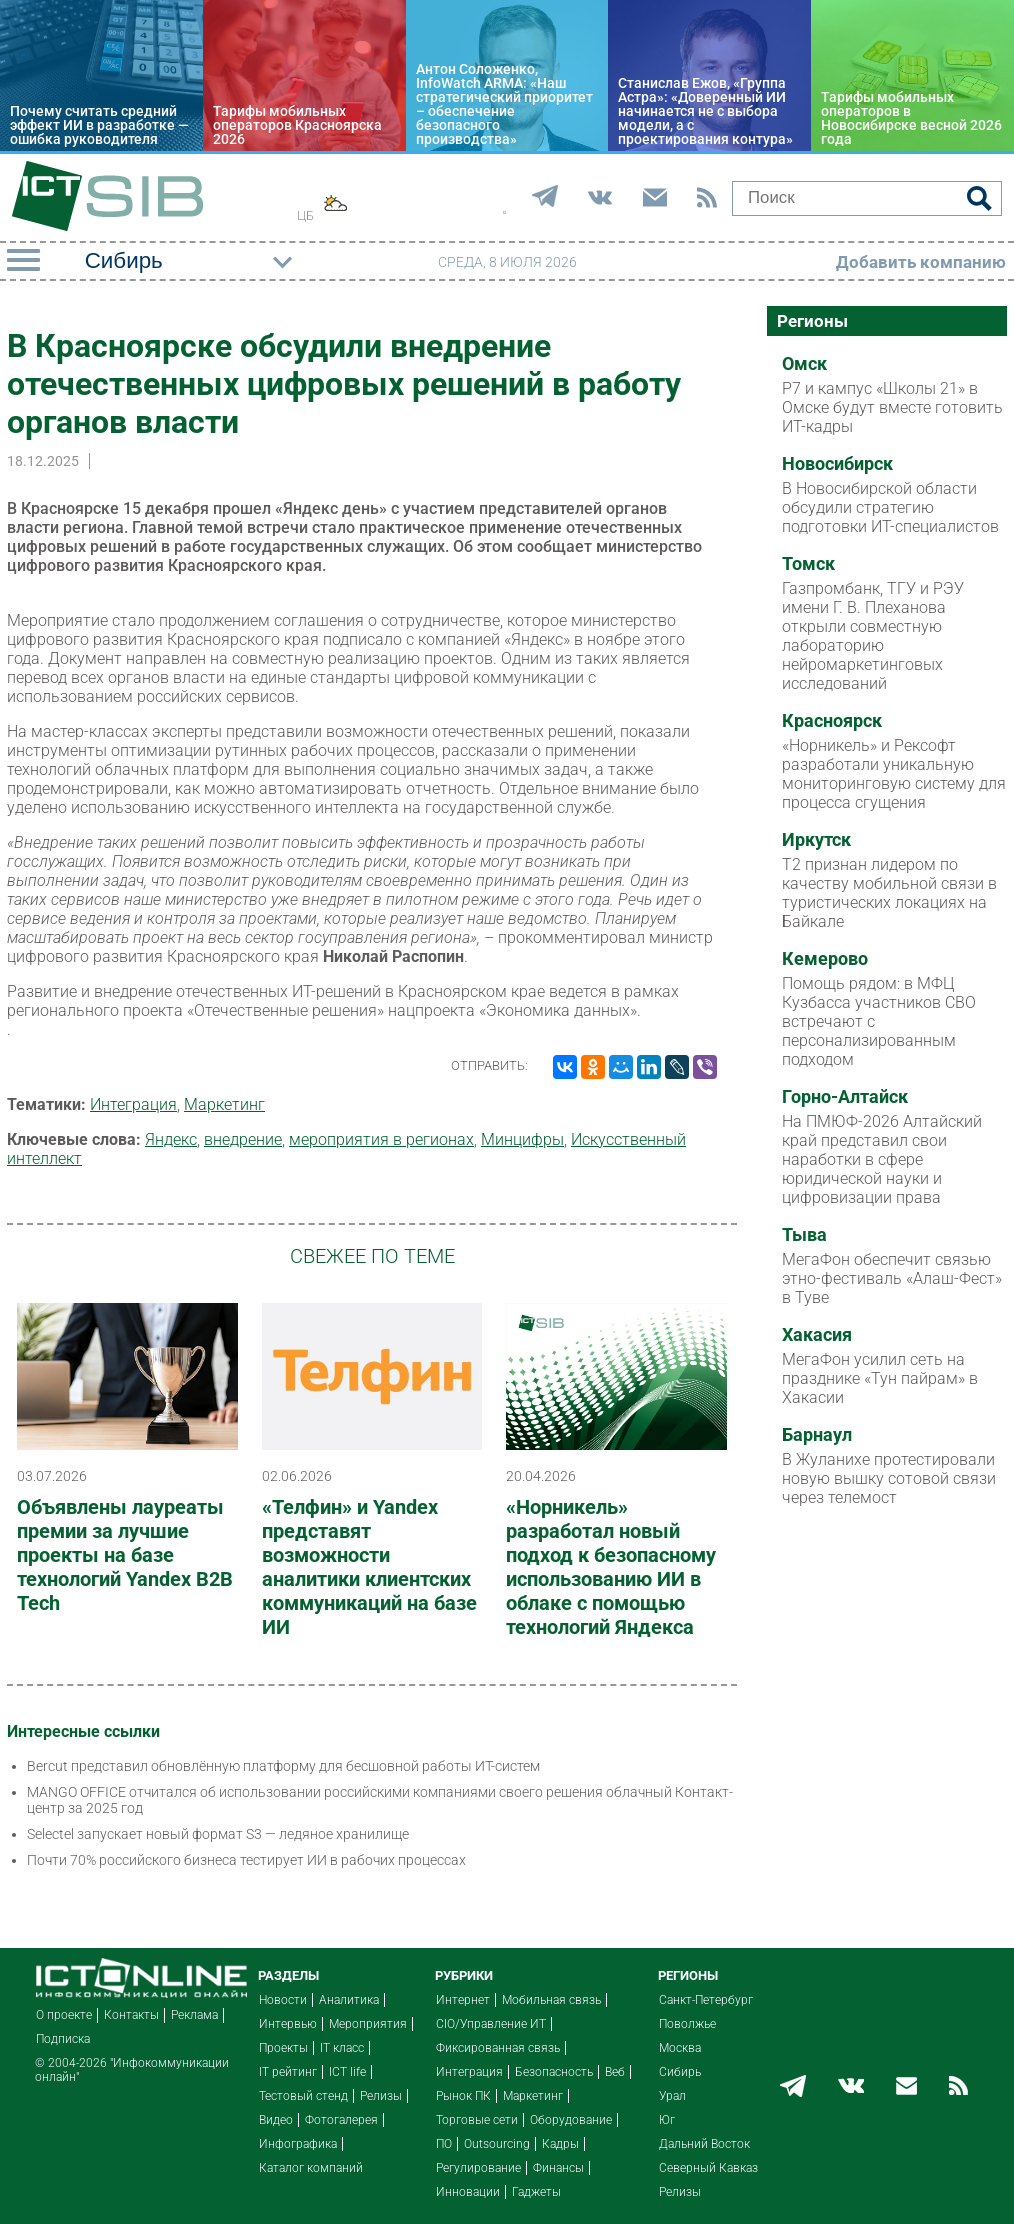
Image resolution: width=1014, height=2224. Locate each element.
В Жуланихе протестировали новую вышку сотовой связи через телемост (889, 1478)
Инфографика (298, 2144)
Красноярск (832, 721)
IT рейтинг (288, 2072)
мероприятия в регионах (381, 1139)
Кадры (560, 2144)
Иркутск (816, 840)
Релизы (381, 2096)
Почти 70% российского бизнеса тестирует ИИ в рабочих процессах (246, 1860)
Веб (615, 2072)
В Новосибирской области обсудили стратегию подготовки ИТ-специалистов (890, 507)
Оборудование (571, 2120)
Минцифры (522, 1139)
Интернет (463, 2000)
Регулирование (478, 2168)
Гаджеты (536, 2192)
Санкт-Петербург (706, 2000)
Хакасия (817, 1335)
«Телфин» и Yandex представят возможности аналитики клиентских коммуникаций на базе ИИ (369, 1567)
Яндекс (171, 1139)
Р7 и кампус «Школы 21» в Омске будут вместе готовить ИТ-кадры (892, 407)
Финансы (558, 2168)
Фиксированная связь (498, 2048)
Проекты (283, 2048)
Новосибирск (837, 464)
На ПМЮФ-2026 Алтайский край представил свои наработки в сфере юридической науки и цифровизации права (882, 1159)
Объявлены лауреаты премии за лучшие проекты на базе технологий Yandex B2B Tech (125, 1555)
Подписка (63, 2039)
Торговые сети (477, 2120)
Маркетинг (224, 1104)
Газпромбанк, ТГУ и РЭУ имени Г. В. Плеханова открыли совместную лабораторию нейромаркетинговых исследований (873, 636)
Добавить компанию (921, 262)
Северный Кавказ (708, 2168)
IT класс (342, 2048)
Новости (283, 2000)
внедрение (243, 1139)
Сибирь (680, 2072)
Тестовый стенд (303, 2096)
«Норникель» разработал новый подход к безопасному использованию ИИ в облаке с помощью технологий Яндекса (611, 1567)
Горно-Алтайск (845, 1097)
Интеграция (133, 1104)
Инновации (468, 2192)
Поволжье (687, 2024)
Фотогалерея (341, 2120)
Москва (680, 2048)
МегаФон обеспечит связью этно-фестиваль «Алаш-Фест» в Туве (892, 1278)
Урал (672, 2096)
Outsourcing (497, 2144)
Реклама (194, 2015)
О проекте (64, 2015)
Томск (808, 564)
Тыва (804, 1235)
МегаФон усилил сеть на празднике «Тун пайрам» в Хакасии (880, 1378)
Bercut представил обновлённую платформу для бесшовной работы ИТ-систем (283, 1766)
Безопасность (554, 2072)
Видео (276, 2120)
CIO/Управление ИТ (491, 2024)
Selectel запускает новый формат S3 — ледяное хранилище (218, 1834)
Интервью (288, 2024)
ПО (444, 2144)
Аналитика (349, 2000)
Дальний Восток (704, 2144)
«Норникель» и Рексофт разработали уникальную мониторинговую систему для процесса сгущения (894, 774)
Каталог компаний (311, 2168)
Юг (667, 2120)
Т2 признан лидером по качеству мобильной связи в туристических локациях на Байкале (889, 893)
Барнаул (817, 1435)
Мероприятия (368, 2024)
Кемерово (825, 959)
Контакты (131, 2015)
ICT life (347, 2072)
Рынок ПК (463, 2096)
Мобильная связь (551, 2000)
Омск (804, 364)
